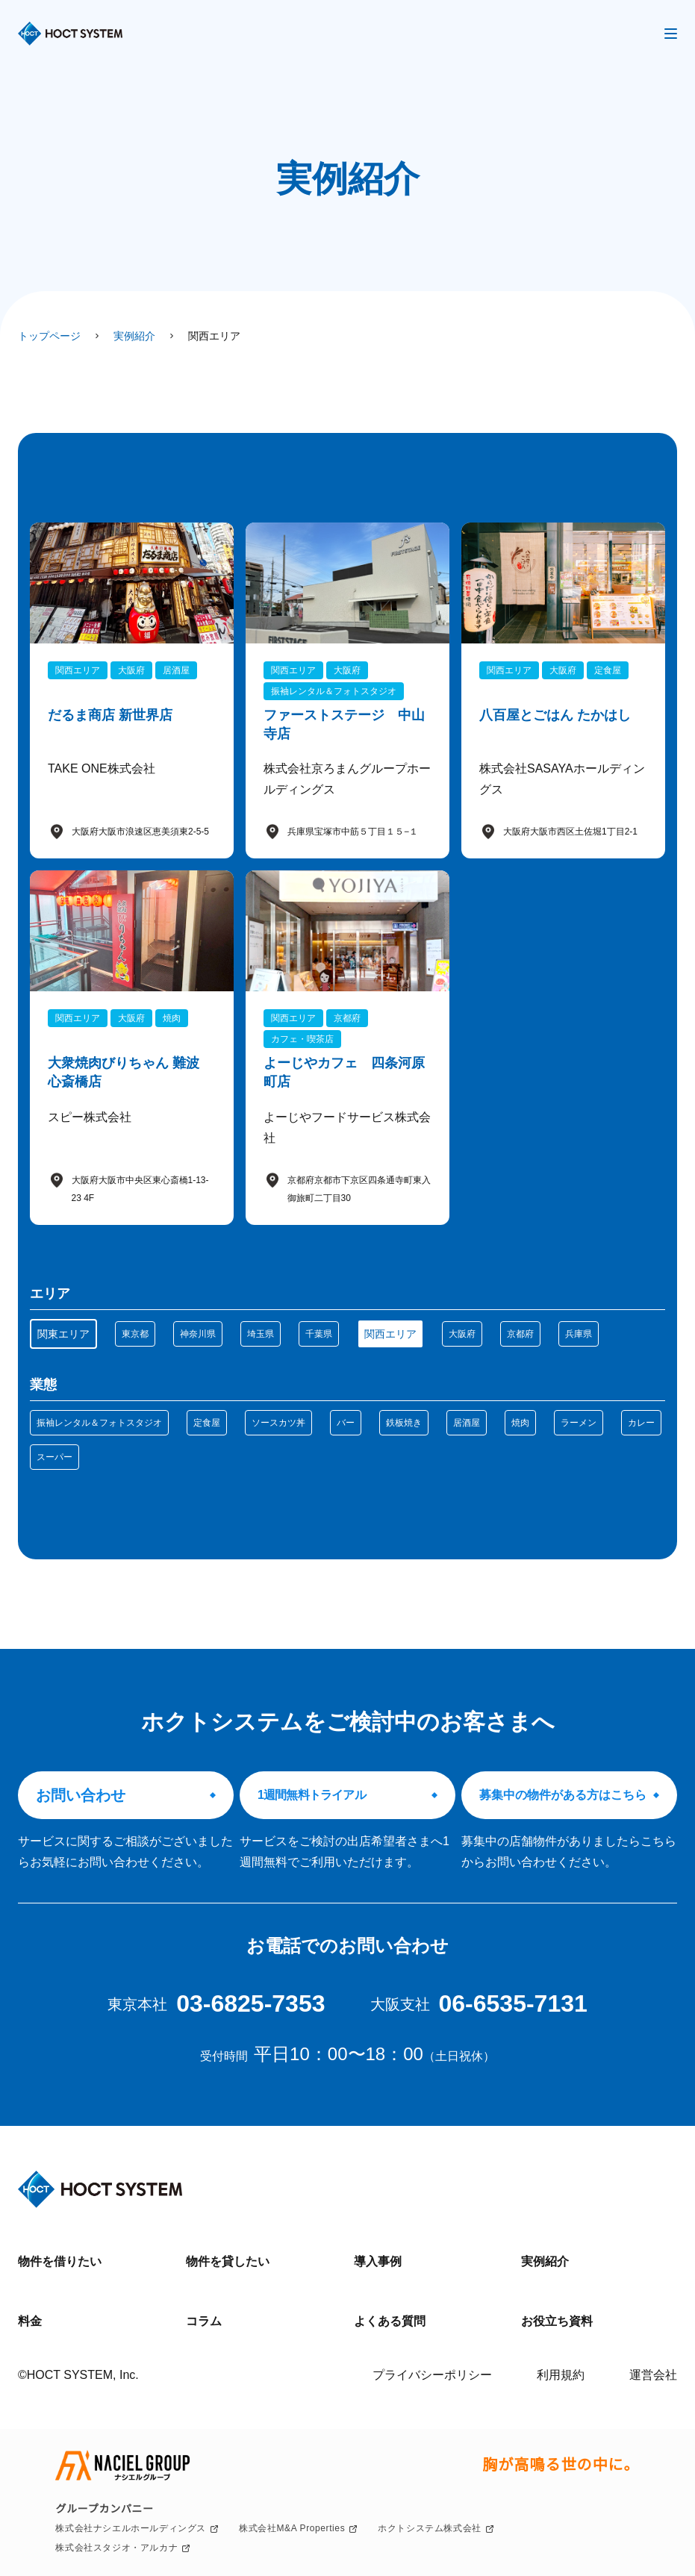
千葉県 (318, 1334)
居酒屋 (466, 1423)
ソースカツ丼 (278, 1423)
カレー (641, 1423)
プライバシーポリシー (432, 2374)
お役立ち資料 (557, 2321)
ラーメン (578, 1423)
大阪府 (462, 1334)
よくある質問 (390, 2321)
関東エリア (63, 1334)
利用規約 (561, 2374)
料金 (30, 2321)
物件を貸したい (227, 2261)
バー (346, 1423)
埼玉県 (260, 1334)
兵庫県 (578, 1334)
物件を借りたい (60, 2261)
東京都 (135, 1334)
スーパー (54, 1457)
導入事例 (378, 2261)
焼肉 (520, 1423)
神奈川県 (198, 1334)
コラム (204, 2321)
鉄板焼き (404, 1423)
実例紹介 (545, 2261)
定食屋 (206, 1423)
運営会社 (653, 2374)
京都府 (520, 1334)
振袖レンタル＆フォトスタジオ (99, 1423)
